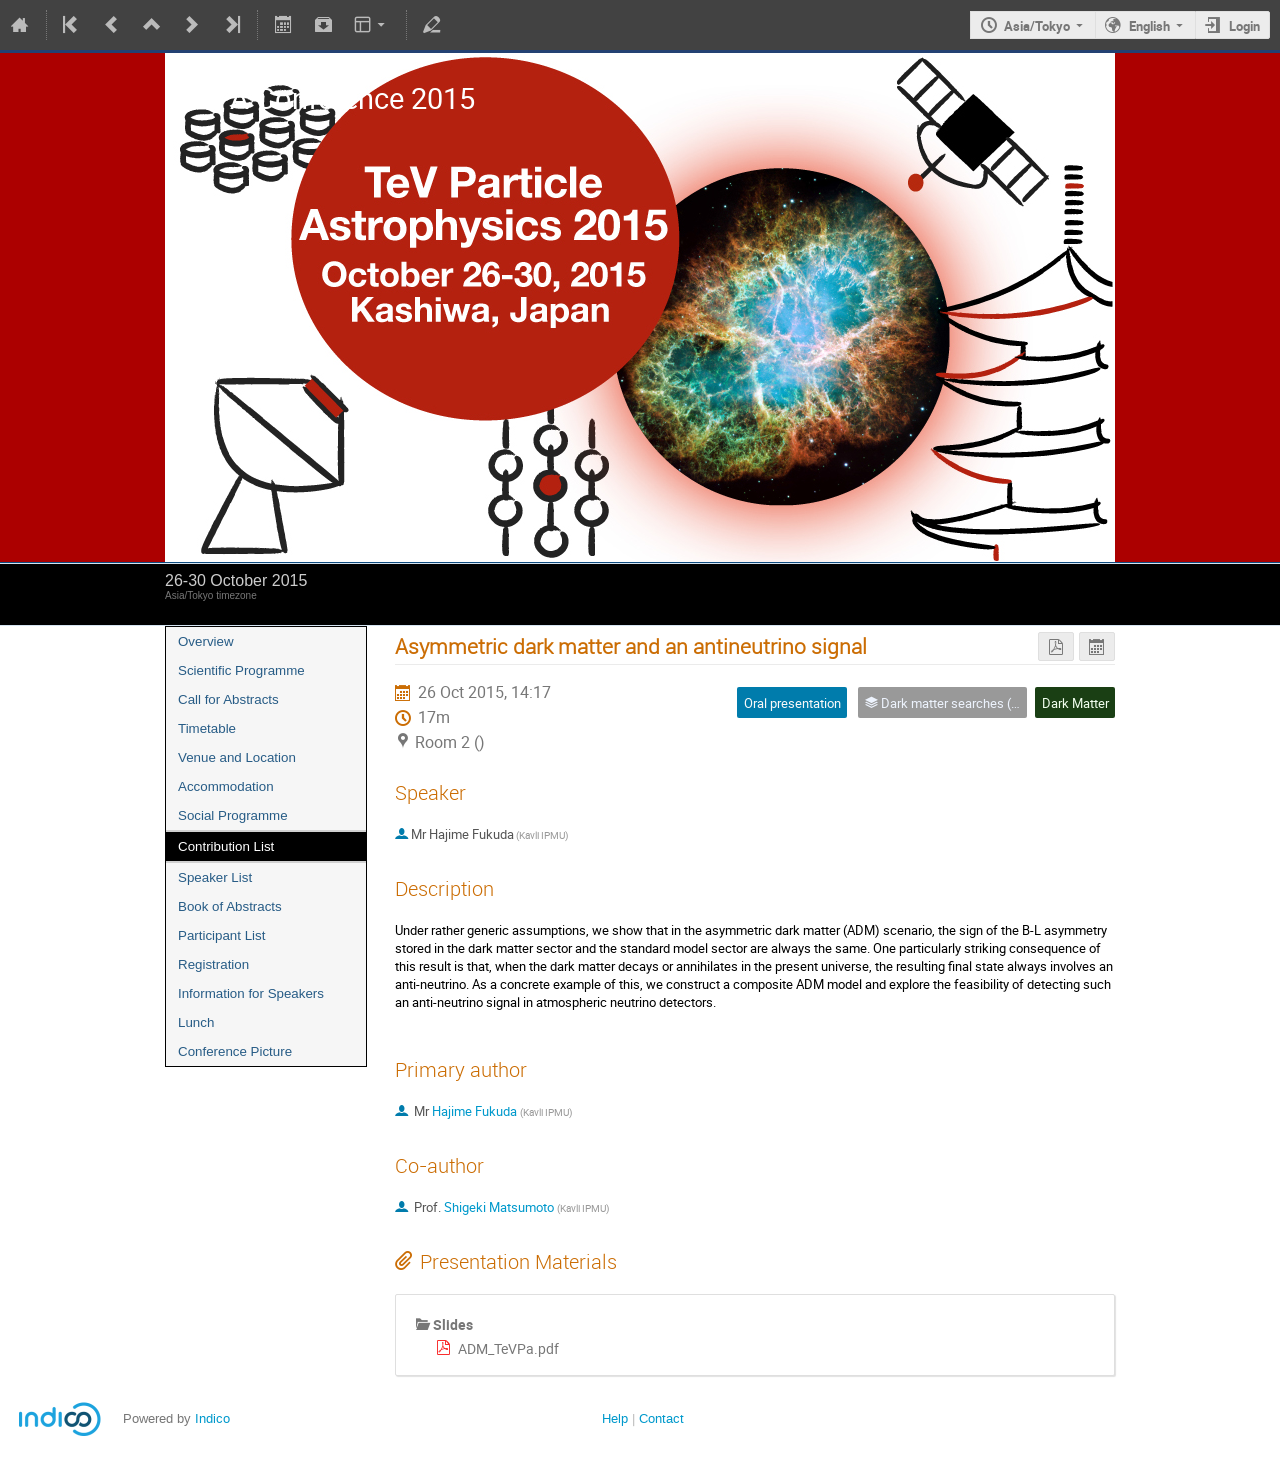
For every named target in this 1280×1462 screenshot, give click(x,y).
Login (1244, 26)
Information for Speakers (251, 993)
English (1149, 26)
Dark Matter (1075, 703)
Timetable (207, 728)
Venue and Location (237, 757)
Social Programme (233, 815)
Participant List (221, 935)
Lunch (196, 1022)
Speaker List (215, 877)
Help (615, 1418)
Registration (213, 964)
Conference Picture (235, 1051)
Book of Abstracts (230, 906)
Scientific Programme (241, 670)
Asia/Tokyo (1037, 26)
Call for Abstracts (228, 699)
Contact (661, 1418)
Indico (212, 1418)
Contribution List (226, 846)
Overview (206, 641)
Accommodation (226, 786)
